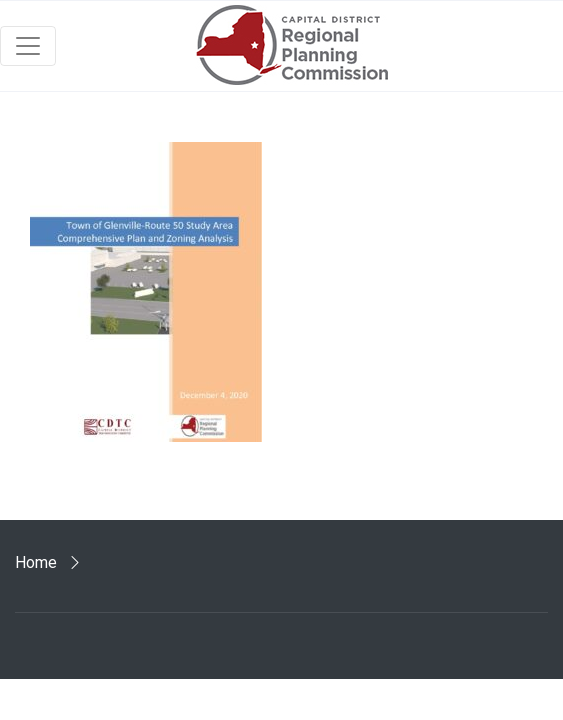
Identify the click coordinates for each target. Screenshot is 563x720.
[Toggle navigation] (28, 46)
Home (36, 562)
